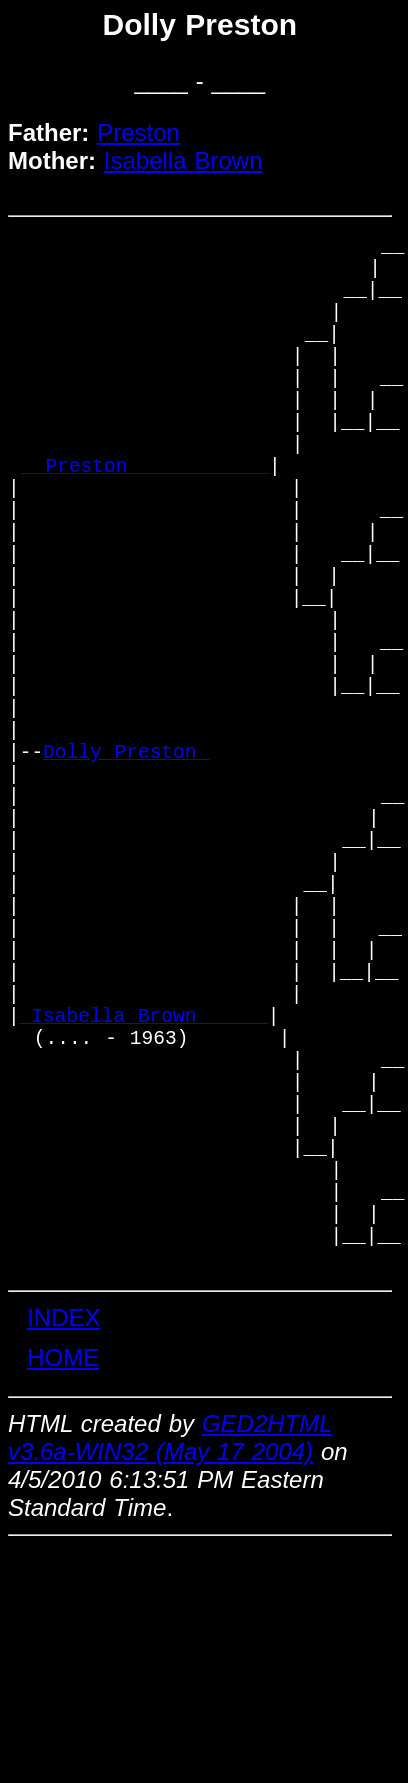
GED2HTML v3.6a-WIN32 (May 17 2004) (170, 1672)
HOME (63, 1592)
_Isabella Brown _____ (144, 1194)
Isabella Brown (183, 160)
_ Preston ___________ (145, 519)
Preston (138, 132)
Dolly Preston (126, 870)
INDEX (63, 1552)
